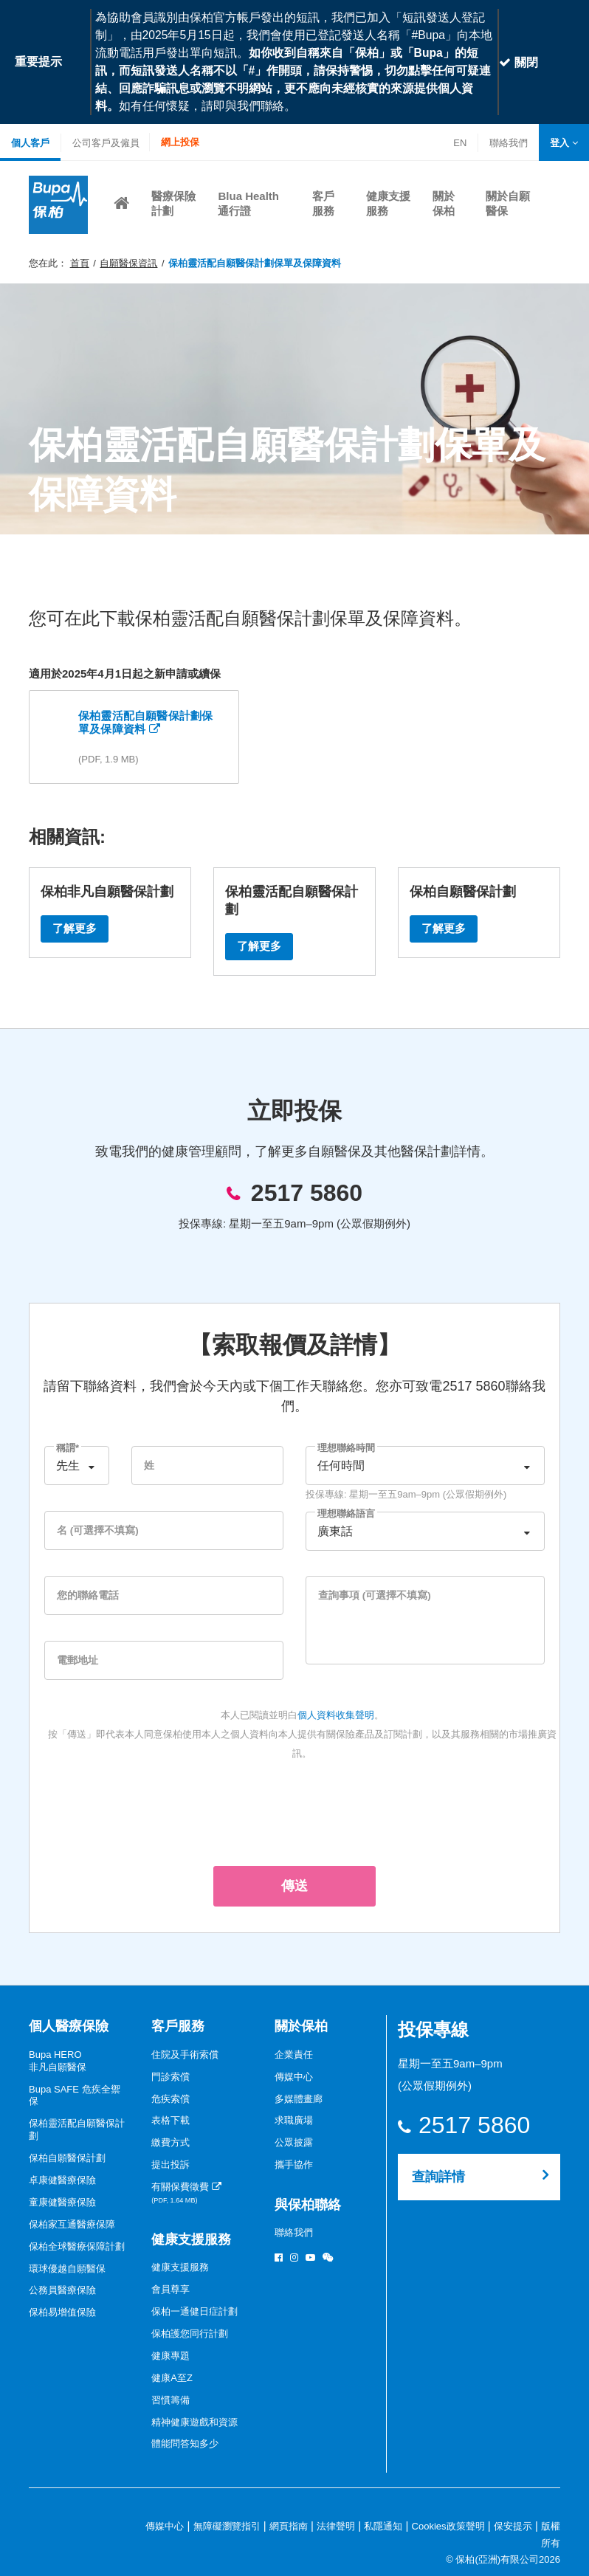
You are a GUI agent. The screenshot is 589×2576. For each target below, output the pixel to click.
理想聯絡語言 (346, 1513)
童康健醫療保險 (62, 2202)
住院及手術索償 (184, 2054)
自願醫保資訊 (128, 263)
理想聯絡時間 (346, 1447)
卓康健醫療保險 (62, 2180)
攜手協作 (294, 2164)
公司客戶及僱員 (106, 142)
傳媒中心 (294, 2076)
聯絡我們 (508, 144)
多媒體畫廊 (299, 2098)
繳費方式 (170, 2142)
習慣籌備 (170, 2399)
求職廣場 (294, 2120)
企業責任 (294, 2054)
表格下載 (170, 2120)
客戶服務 (177, 2026)
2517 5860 (306, 1192)
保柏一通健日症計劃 (194, 2311)
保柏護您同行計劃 (189, 2333)
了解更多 (74, 928)
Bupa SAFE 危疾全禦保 (74, 2095)
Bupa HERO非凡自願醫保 (57, 2061)
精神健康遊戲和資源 (194, 2422)
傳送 (294, 1885)
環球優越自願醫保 (67, 2268)
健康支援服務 (191, 2239)
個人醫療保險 (68, 2026)
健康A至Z (172, 2377)
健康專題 (170, 2355)
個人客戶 (30, 142)
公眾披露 (294, 2142)
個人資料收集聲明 (335, 1715)
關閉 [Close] (518, 62)
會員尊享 (170, 2289)
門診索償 (170, 2076)
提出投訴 (170, 2164)
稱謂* (67, 1447)
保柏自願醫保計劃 (67, 2157)
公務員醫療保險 (62, 2290)
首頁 (79, 263)
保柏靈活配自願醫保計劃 (77, 2129)
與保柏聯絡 (308, 2204)
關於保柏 (301, 2026)
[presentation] (294, 1810)
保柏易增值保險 (62, 2312)
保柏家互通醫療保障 (72, 2224)
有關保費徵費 (186, 2192)
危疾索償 (170, 2098)
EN (459, 142)
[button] (564, 143)
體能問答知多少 (184, 2443)
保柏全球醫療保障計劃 (77, 2246)
